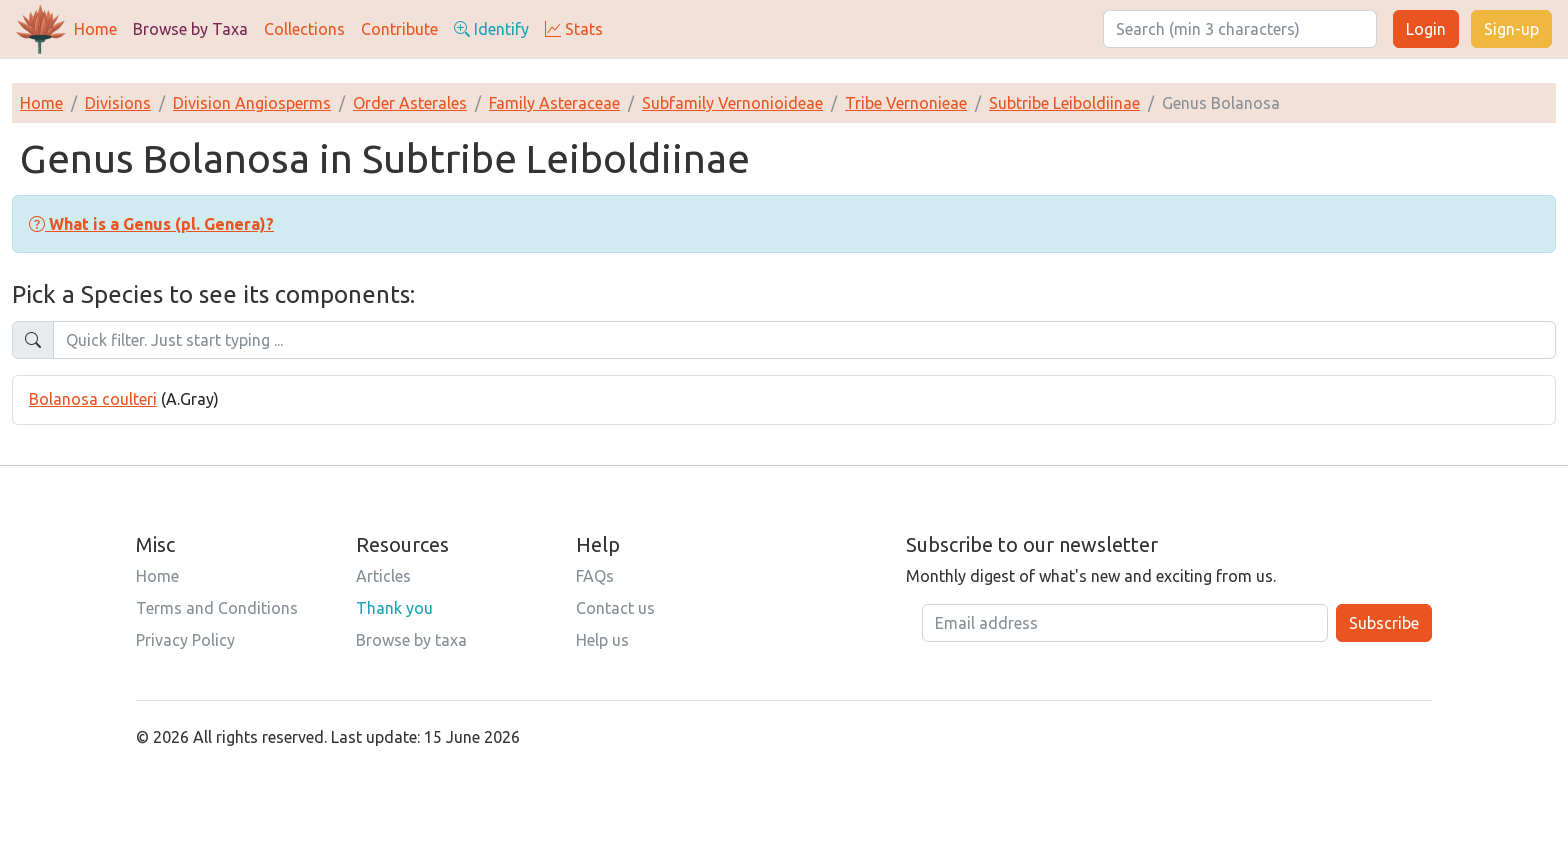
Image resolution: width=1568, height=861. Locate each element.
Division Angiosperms (252, 103)
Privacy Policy (185, 640)
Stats (574, 29)
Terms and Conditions (217, 608)
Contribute (399, 29)
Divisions (118, 103)
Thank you (394, 608)
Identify (491, 29)
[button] (151, 224)
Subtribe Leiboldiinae (1064, 103)
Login (1426, 29)
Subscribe (1384, 623)
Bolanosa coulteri (93, 399)
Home (95, 29)
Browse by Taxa (190, 29)
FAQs (595, 576)
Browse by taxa (411, 640)
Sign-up (1511, 29)
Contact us (615, 608)
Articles (383, 576)
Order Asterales (410, 103)
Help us (602, 640)
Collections (304, 29)
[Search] (1240, 29)
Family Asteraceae (554, 103)
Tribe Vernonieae (906, 103)
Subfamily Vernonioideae (732, 103)
